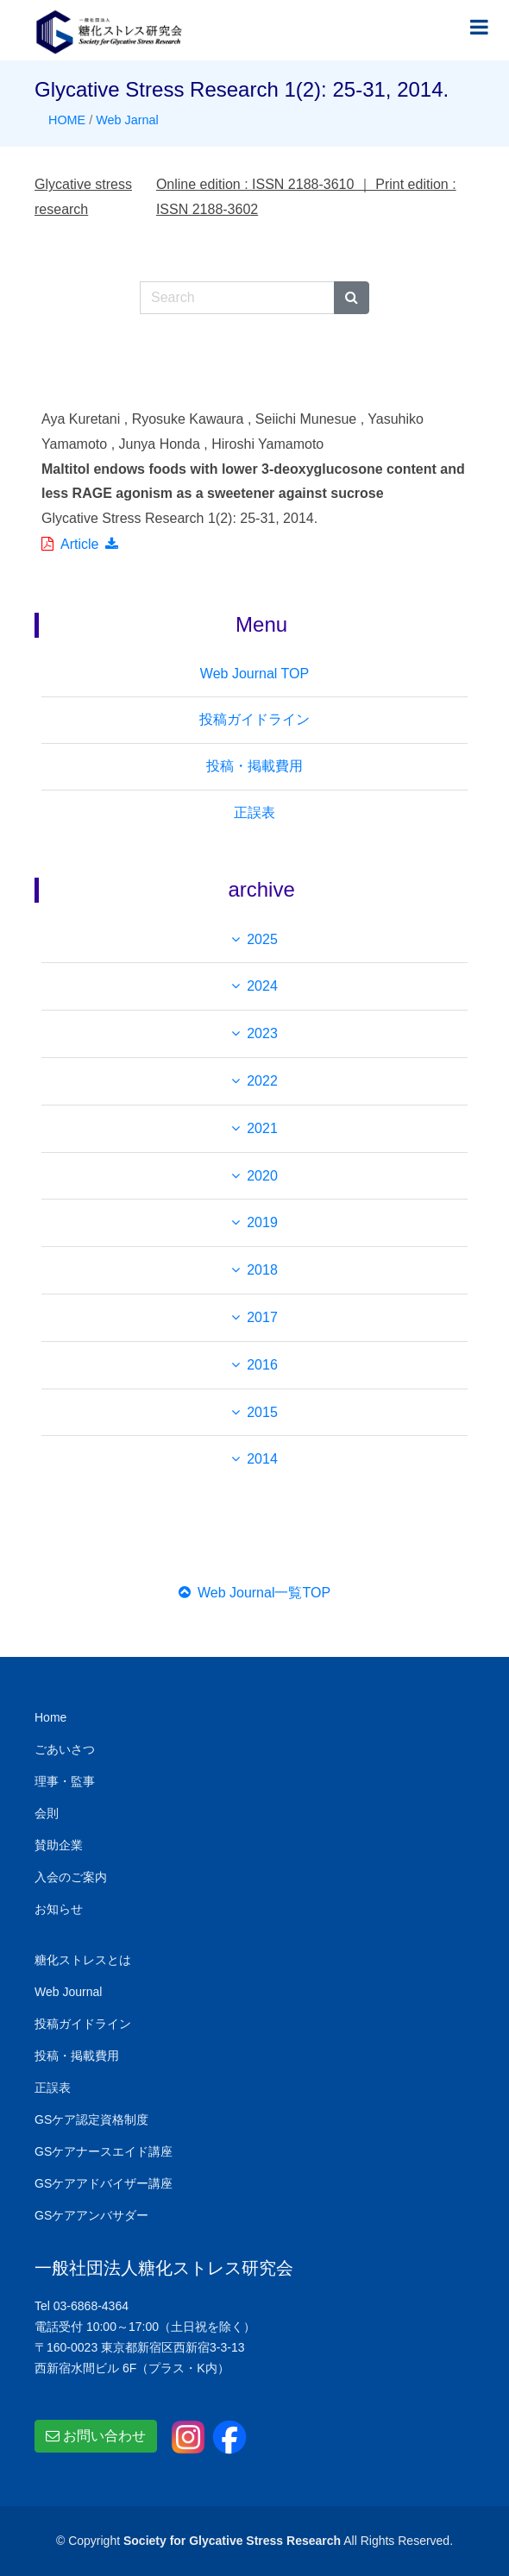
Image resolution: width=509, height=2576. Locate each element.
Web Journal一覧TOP (254, 1592)
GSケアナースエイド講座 (104, 2151)
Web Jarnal (127, 120)
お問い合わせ (96, 2435)
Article (79, 544)
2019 (262, 1222)
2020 (262, 1175)
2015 (262, 1412)
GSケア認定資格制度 (91, 2119)
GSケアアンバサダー (91, 2215)
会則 (47, 1813)
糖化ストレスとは (83, 1960)
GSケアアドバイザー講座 (104, 2183)
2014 (262, 1459)
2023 (262, 1033)
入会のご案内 (71, 1877)
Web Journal (68, 1992)
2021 (262, 1128)
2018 (262, 1270)
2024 (262, 986)
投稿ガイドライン (254, 719)
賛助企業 (59, 1845)
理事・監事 (65, 1781)
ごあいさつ (65, 1749)
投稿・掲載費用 (254, 766)
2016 (262, 1364)
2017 (262, 1317)
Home (50, 1717)
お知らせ (59, 1909)
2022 (262, 1081)
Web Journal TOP (254, 673)
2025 (262, 939)
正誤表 (254, 812)
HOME (66, 120)
